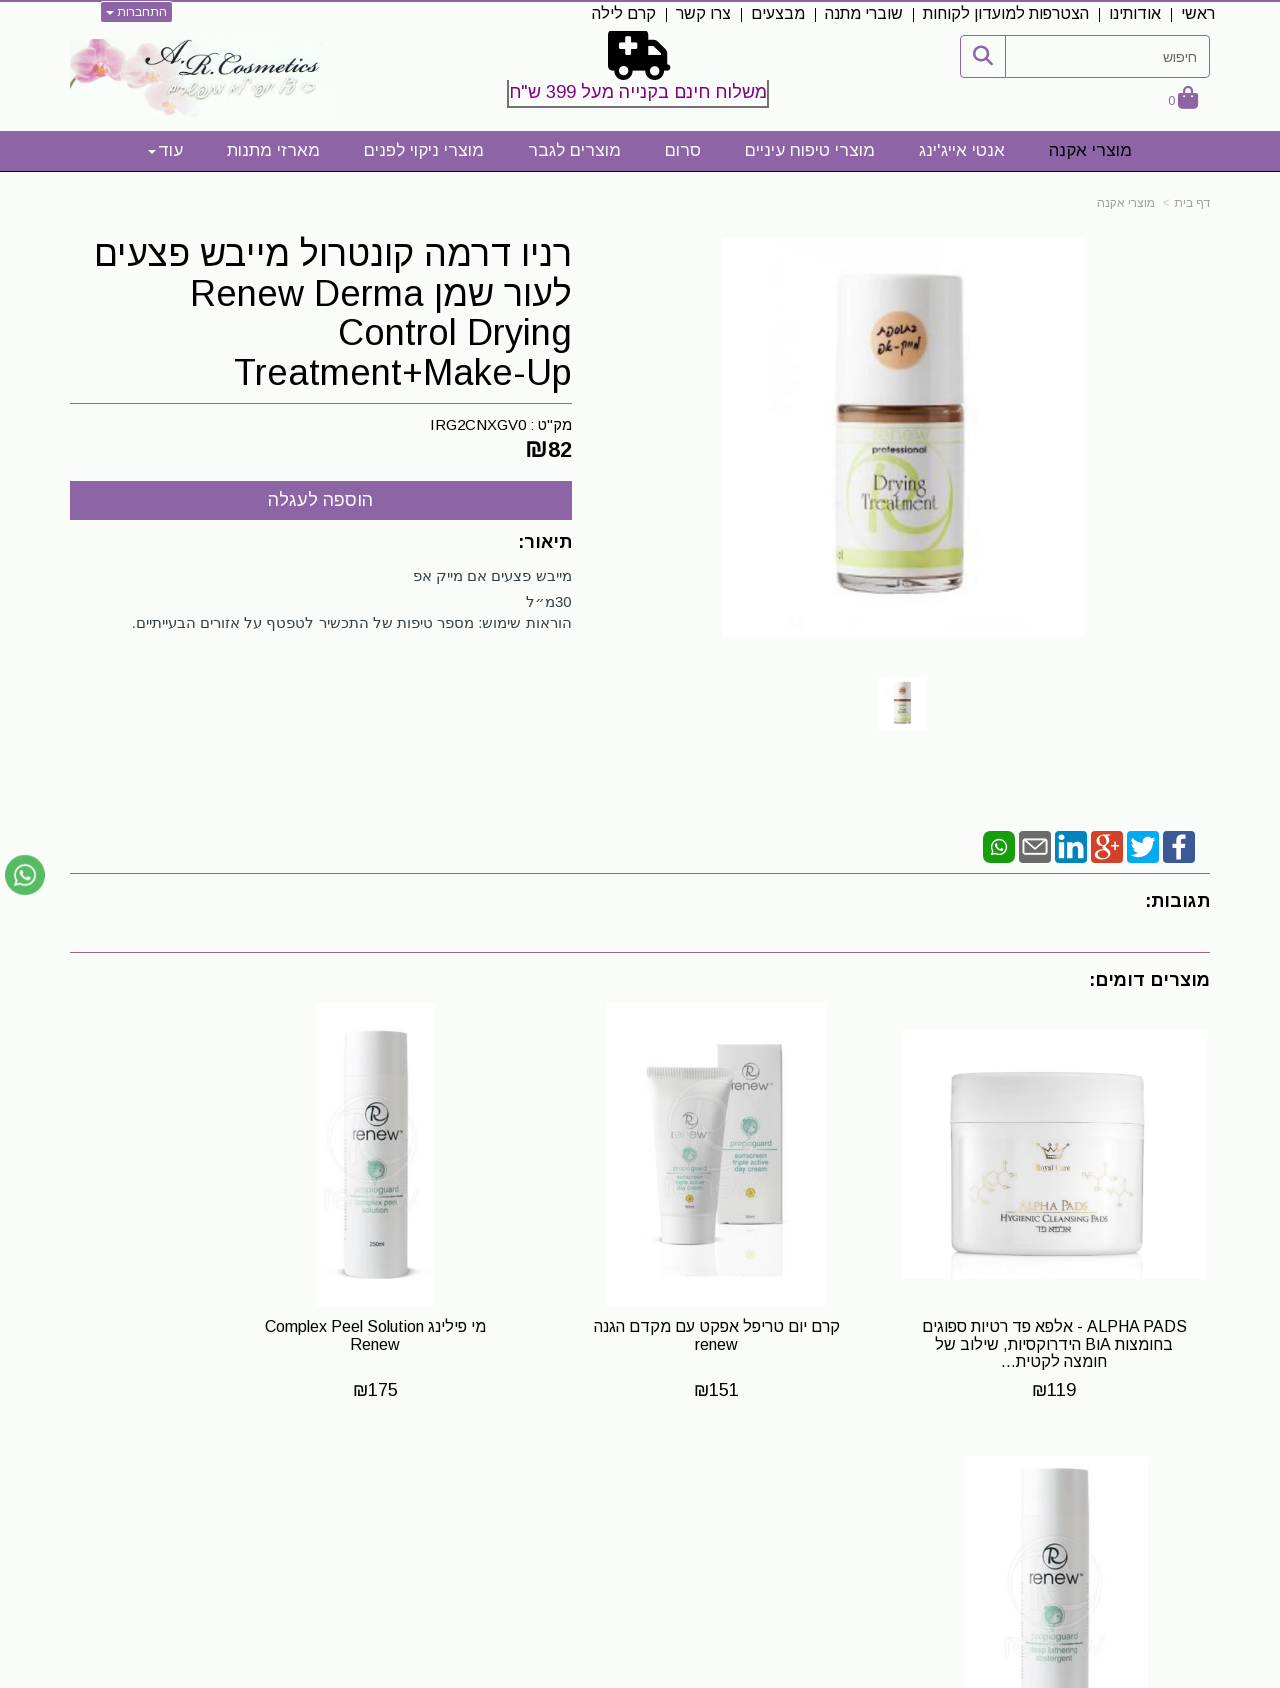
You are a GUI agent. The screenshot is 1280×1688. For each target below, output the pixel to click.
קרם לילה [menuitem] (624, 13)
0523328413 (344, 1510)
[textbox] (640, 73)
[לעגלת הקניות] (1183, 99)
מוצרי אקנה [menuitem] (1090, 150)
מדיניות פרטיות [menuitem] (1162, 1586)
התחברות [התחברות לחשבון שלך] (136, 12)
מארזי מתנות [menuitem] (273, 150)
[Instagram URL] (772, 1493)
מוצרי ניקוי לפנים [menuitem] (424, 150)
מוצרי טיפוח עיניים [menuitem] (810, 150)
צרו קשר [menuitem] (703, 13)
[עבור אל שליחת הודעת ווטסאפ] (25, 875)
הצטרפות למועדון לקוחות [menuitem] (1006, 13)
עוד (165, 150)
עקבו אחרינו (758, 1456)
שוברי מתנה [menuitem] (864, 13)
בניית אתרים (552, 1674)
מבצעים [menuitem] (778, 13)
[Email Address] (740, 1493)
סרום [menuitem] (683, 150)
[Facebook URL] (804, 1493)
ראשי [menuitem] (1198, 13)
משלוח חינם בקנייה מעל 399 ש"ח (638, 92)
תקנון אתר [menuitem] (1178, 1521)
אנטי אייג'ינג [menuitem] (962, 150)
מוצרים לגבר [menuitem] (574, 150)
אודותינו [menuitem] (1135, 13)
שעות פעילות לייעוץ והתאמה (284, 1455)
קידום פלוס (609, 1674)
